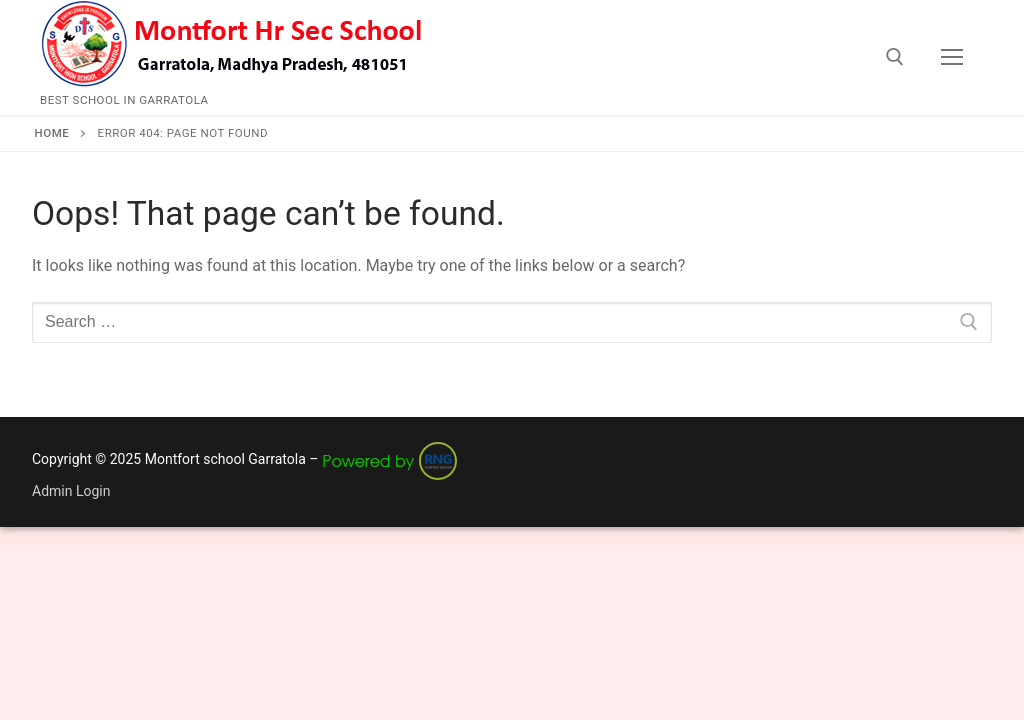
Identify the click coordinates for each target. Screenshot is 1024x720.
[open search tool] (895, 57)
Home (52, 133)
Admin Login (71, 491)
